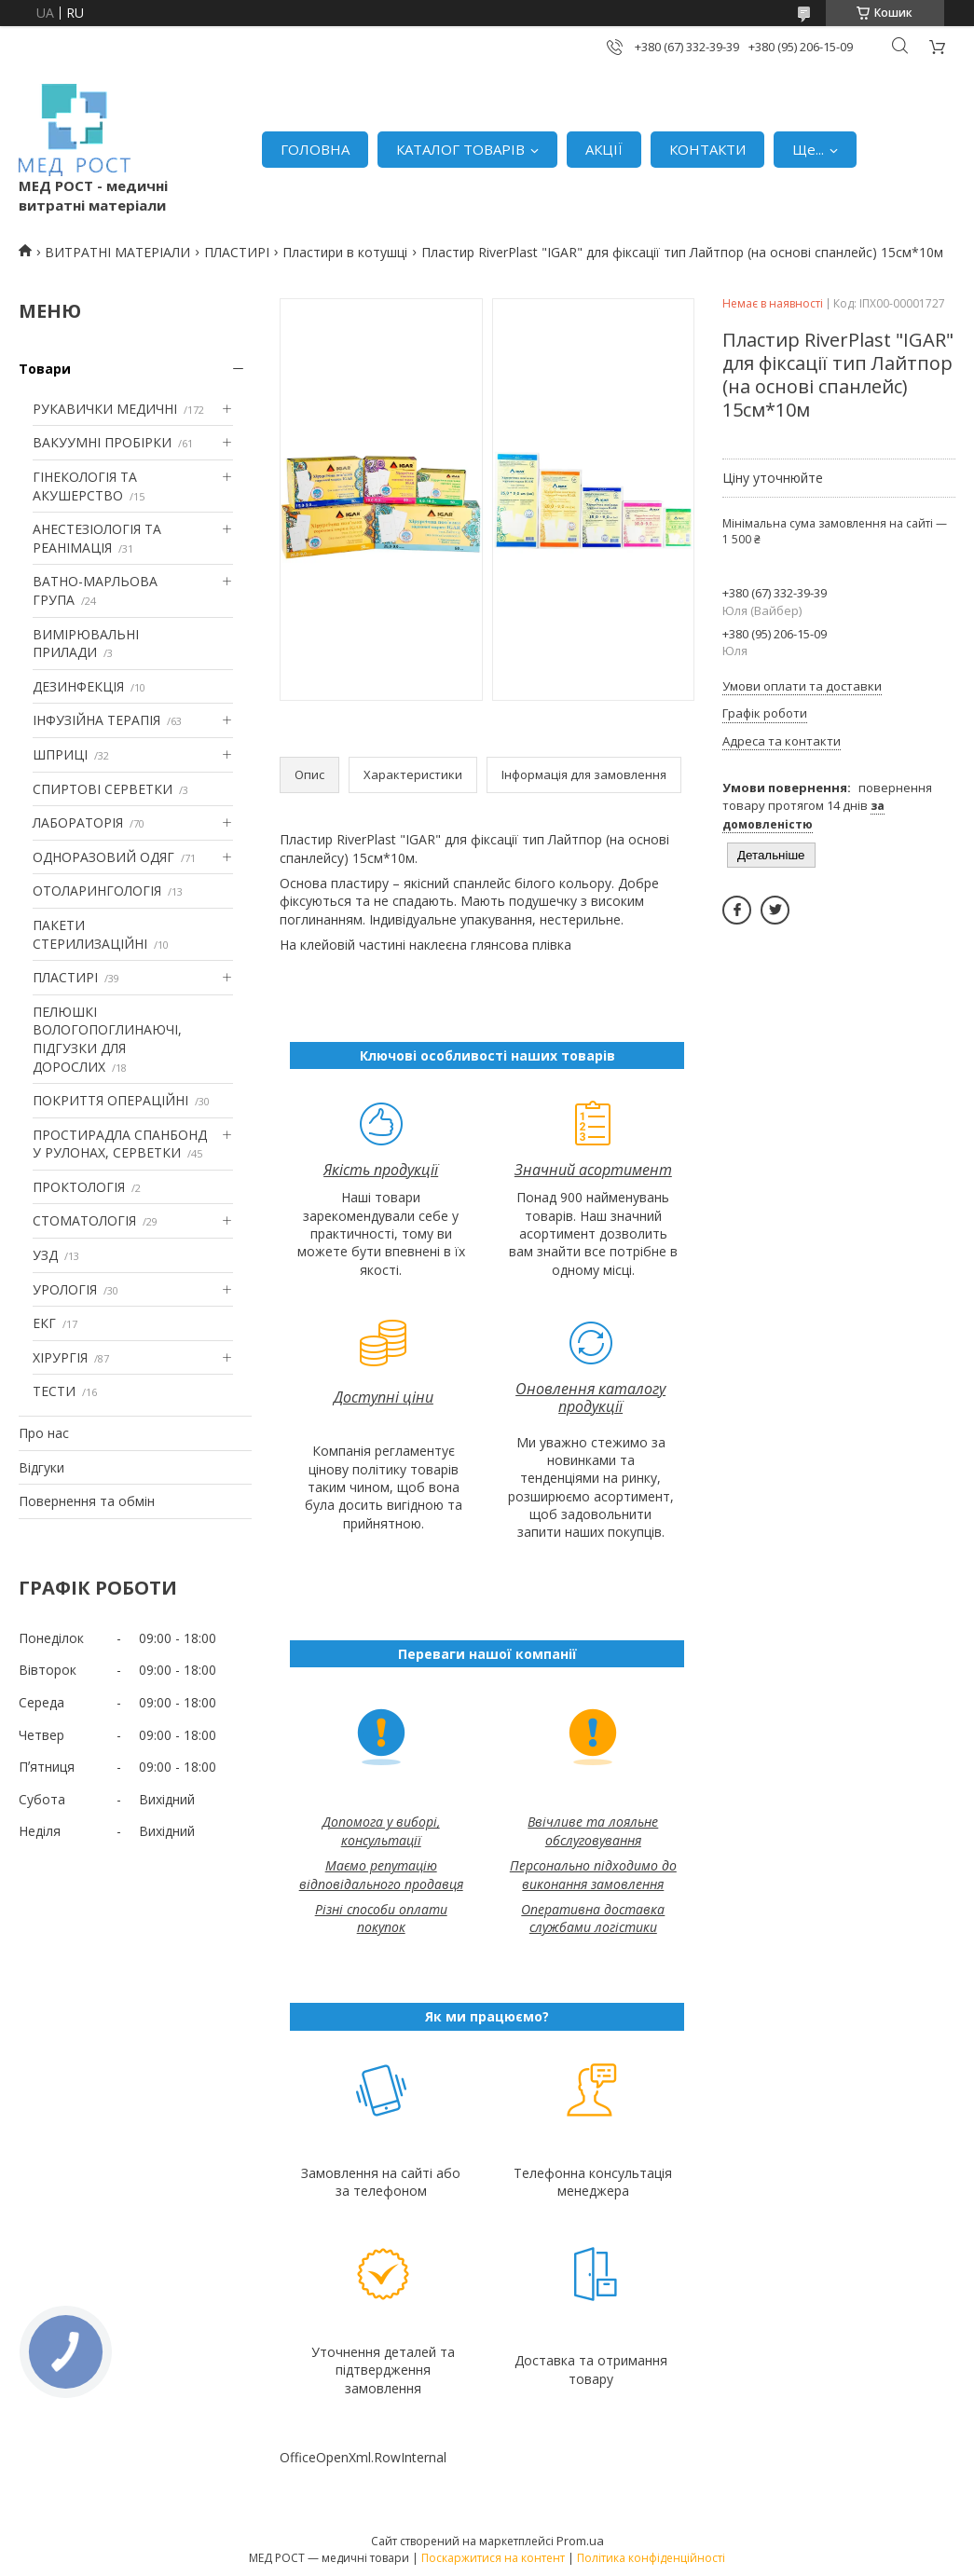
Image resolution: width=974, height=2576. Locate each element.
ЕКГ (44, 1323)
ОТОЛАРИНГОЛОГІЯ (97, 890)
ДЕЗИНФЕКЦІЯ (78, 686)
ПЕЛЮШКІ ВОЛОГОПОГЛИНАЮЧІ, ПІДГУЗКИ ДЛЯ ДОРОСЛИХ (107, 1039)
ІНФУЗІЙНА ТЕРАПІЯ (96, 720)
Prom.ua (580, 2540)
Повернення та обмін (87, 1501)
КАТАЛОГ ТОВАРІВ (460, 149)
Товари (45, 368)
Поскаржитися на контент (493, 2558)
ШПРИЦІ (60, 754)
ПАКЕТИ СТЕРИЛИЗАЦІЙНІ (90, 934)
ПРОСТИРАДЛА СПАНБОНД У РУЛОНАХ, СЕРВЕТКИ (120, 1144)
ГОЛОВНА (315, 149)
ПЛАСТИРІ (236, 252)
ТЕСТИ (54, 1391)
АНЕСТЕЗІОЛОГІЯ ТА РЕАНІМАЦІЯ (97, 538)
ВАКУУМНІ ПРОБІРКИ (102, 442)
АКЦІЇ (604, 149)
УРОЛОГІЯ (65, 1289)
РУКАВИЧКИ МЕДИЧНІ (105, 409)
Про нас (44, 1433)
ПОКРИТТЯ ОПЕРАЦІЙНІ (110, 1100)
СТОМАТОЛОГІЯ (84, 1220)
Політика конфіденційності (651, 2558)
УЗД (45, 1255)
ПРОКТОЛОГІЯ (79, 1187)
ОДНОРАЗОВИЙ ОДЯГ (103, 857)
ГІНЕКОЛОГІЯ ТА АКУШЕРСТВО (85, 486)
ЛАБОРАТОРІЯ (78, 822)
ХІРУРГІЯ (60, 1357)
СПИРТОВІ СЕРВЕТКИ (102, 789)
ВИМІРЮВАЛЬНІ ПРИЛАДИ (86, 643)
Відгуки (41, 1467)
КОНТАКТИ (707, 149)
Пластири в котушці (344, 252)
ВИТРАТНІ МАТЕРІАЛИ (117, 252)
